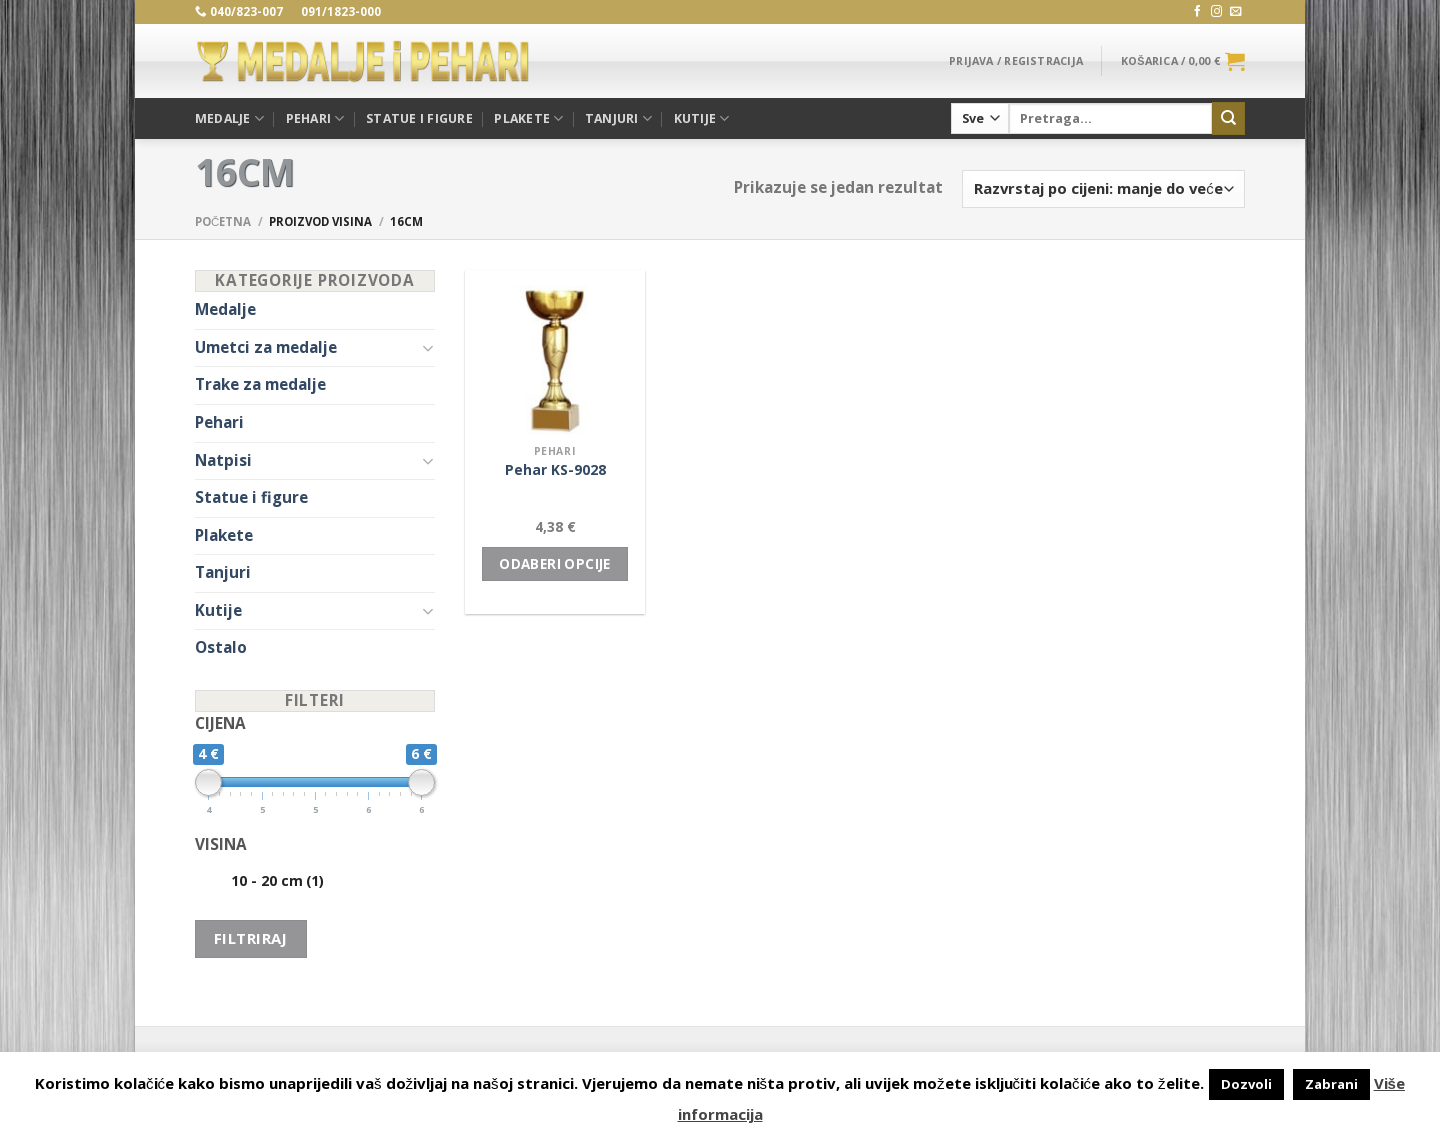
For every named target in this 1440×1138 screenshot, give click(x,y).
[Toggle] (427, 347)
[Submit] (1228, 118)
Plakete (528, 118)
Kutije (702, 118)
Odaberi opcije (555, 564)
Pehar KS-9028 (555, 470)
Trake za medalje (260, 384)
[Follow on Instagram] (1217, 12)
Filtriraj (251, 938)
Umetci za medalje (266, 347)
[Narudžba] (1103, 188)
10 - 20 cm (277, 880)
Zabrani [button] (1331, 1084)
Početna (223, 221)
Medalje (229, 118)
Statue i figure (419, 118)
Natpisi (223, 460)
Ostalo (221, 647)
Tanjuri (618, 118)
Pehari (315, 118)
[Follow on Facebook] (1198, 12)
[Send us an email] (1236, 12)
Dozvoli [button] (1246, 1084)
